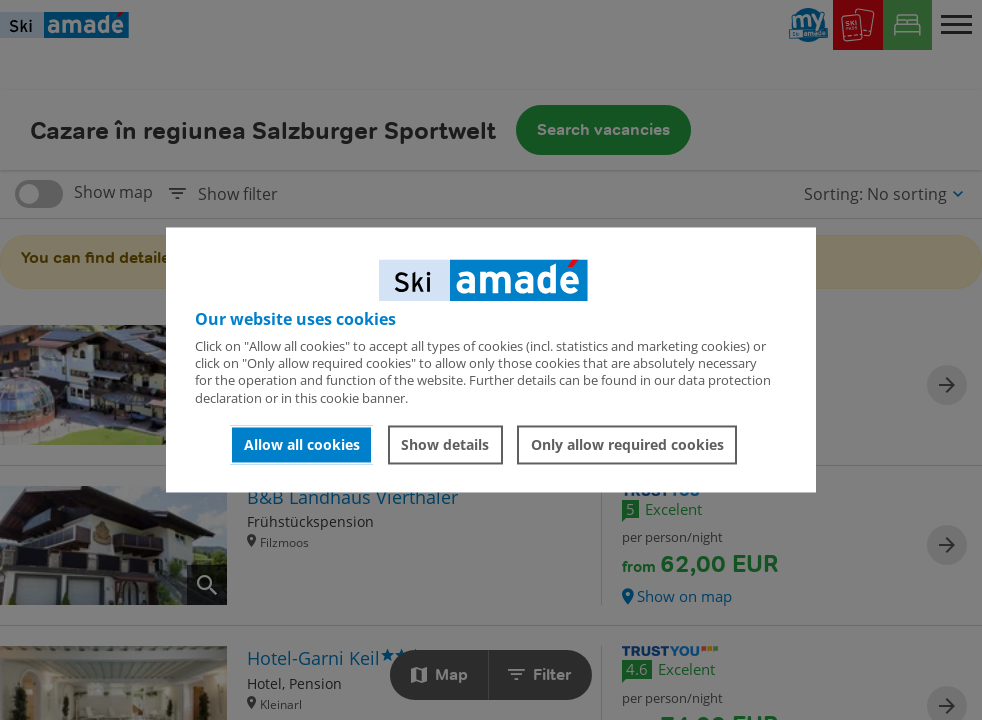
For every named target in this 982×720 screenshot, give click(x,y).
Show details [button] (445, 444)
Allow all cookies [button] (302, 444)
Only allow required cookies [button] (627, 444)
